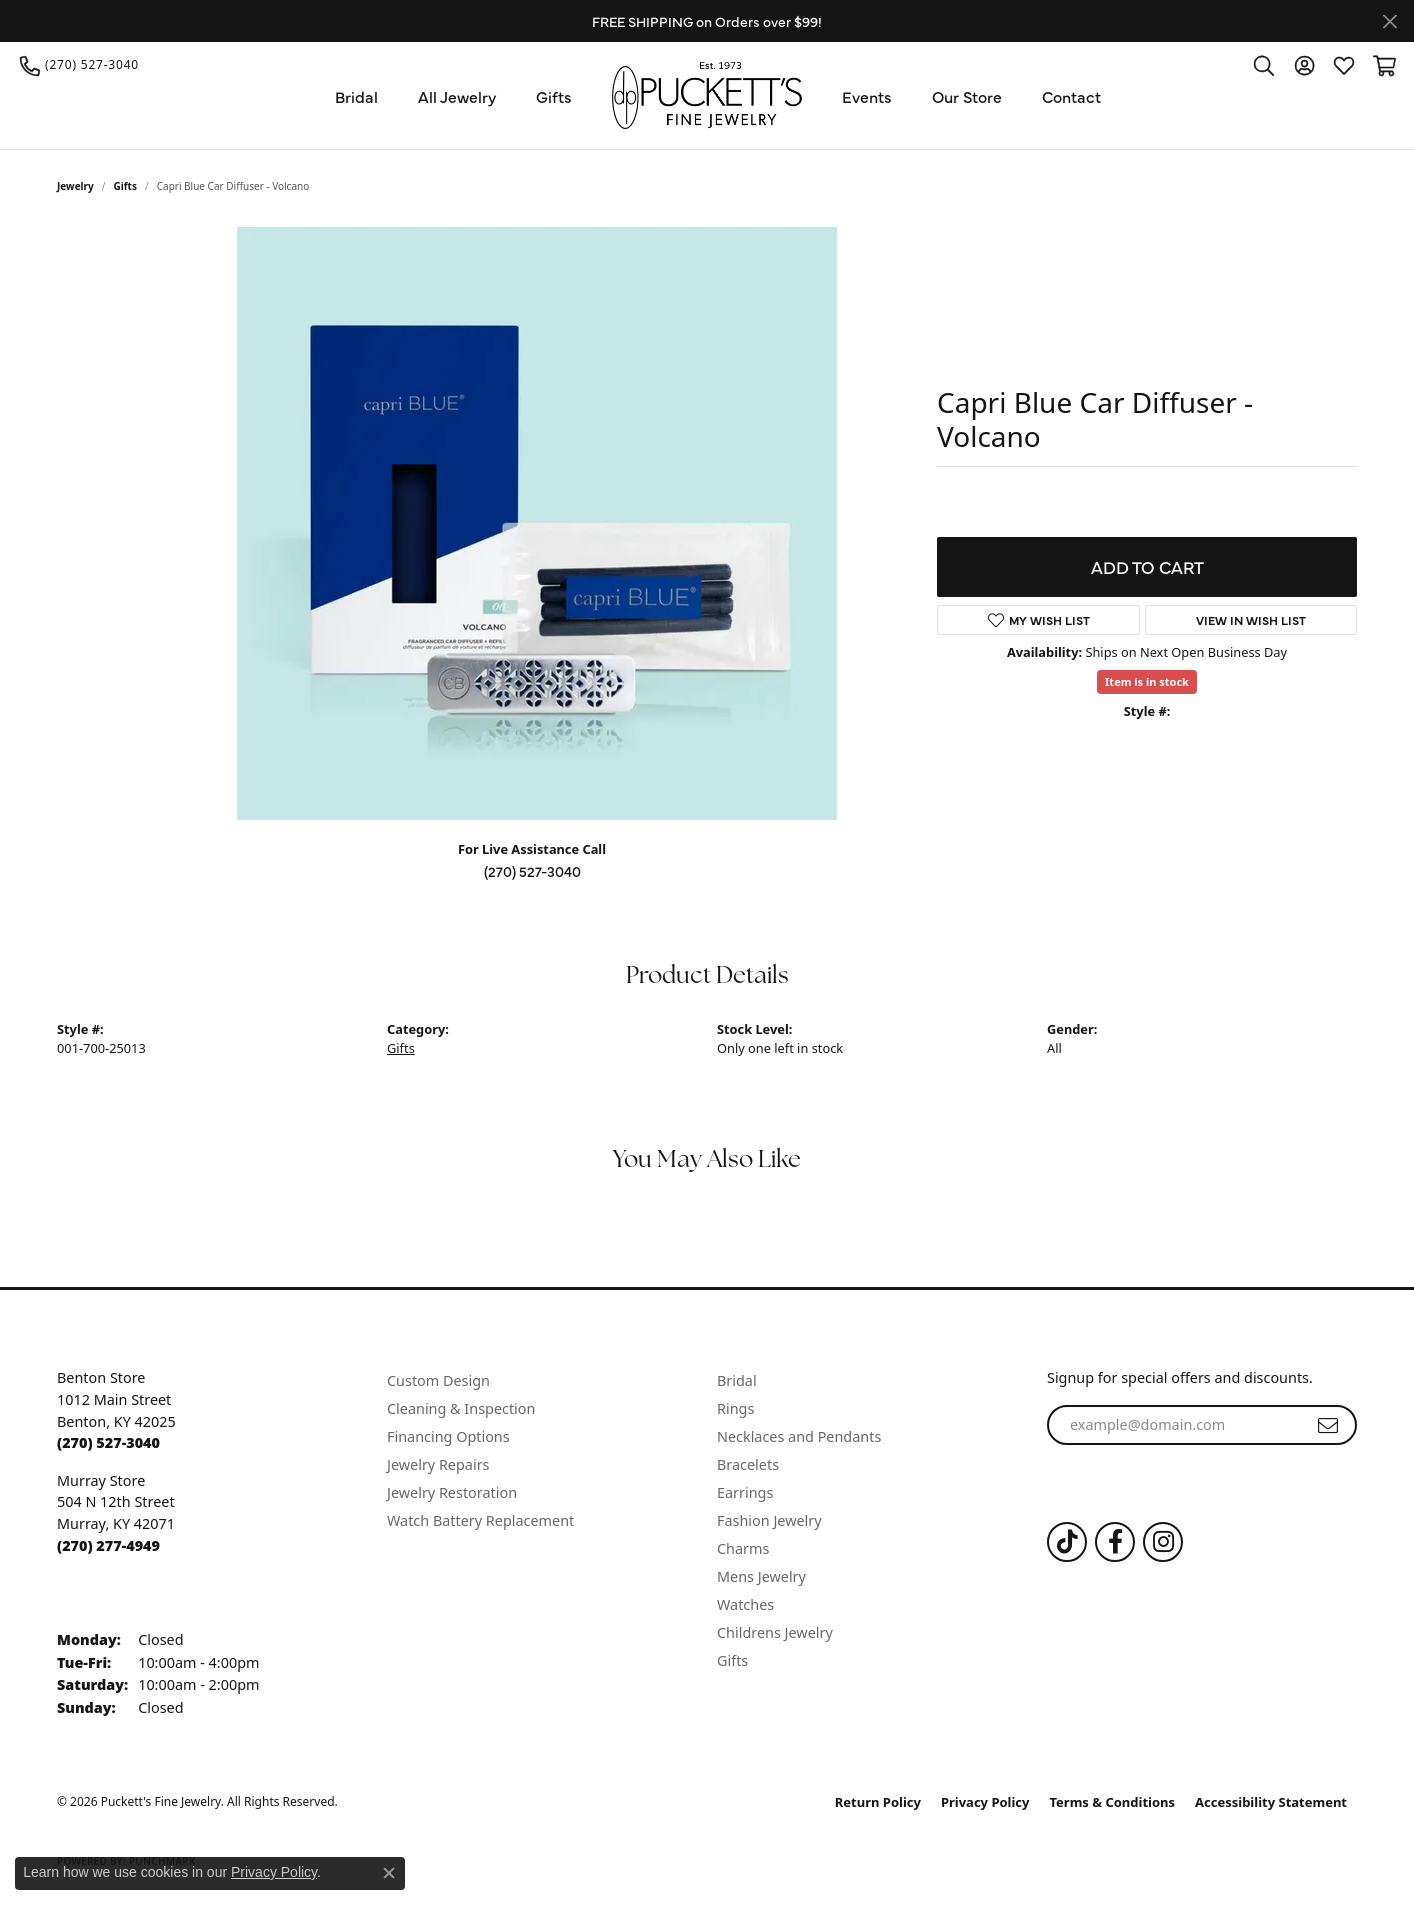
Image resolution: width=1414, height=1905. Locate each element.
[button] (1264, 65)
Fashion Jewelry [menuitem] (769, 1520)
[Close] (1389, 21)
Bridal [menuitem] (737, 1380)
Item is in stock (1147, 681)
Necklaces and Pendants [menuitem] (799, 1436)
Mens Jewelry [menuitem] (761, 1576)
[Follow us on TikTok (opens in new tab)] (1067, 1542)
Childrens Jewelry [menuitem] (775, 1632)
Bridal (356, 96)
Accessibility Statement (1271, 1802)
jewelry (75, 186)
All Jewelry (457, 96)
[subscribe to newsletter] (1328, 1425)
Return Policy (878, 1802)
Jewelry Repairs (438, 1464)
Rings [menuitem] (735, 1408)
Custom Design (438, 1380)
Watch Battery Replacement (480, 1520)
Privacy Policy (985, 1802)
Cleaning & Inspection (461, 1408)
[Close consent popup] (389, 1873)
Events (867, 96)
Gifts (554, 96)
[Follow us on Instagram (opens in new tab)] (1163, 1542)
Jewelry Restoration (452, 1492)
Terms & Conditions (1113, 1802)
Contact (1071, 96)
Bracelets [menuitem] (748, 1464)
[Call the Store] (108, 1442)
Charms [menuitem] (743, 1548)
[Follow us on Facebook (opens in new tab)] (1115, 1542)
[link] (79, 65)
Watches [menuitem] (745, 1604)
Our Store (967, 96)
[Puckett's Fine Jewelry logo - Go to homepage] (707, 95)
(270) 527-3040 (532, 871)
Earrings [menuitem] (745, 1492)
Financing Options (448, 1436)
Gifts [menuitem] (732, 1660)
